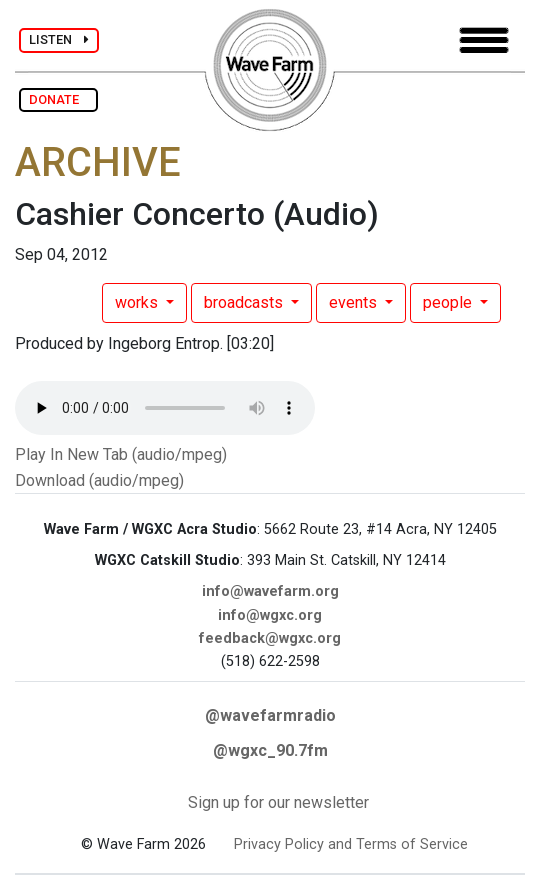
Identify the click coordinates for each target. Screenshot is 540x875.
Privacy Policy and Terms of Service (351, 844)
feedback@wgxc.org (270, 638)
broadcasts (245, 302)
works (138, 302)
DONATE (58, 99)
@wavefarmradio (270, 715)
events (355, 302)
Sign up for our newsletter (278, 802)
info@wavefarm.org (270, 591)
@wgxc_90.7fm (270, 750)
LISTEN (59, 39)
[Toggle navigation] (484, 40)
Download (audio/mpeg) (99, 480)
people (449, 302)
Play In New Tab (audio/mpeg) (121, 454)
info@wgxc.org (270, 615)
